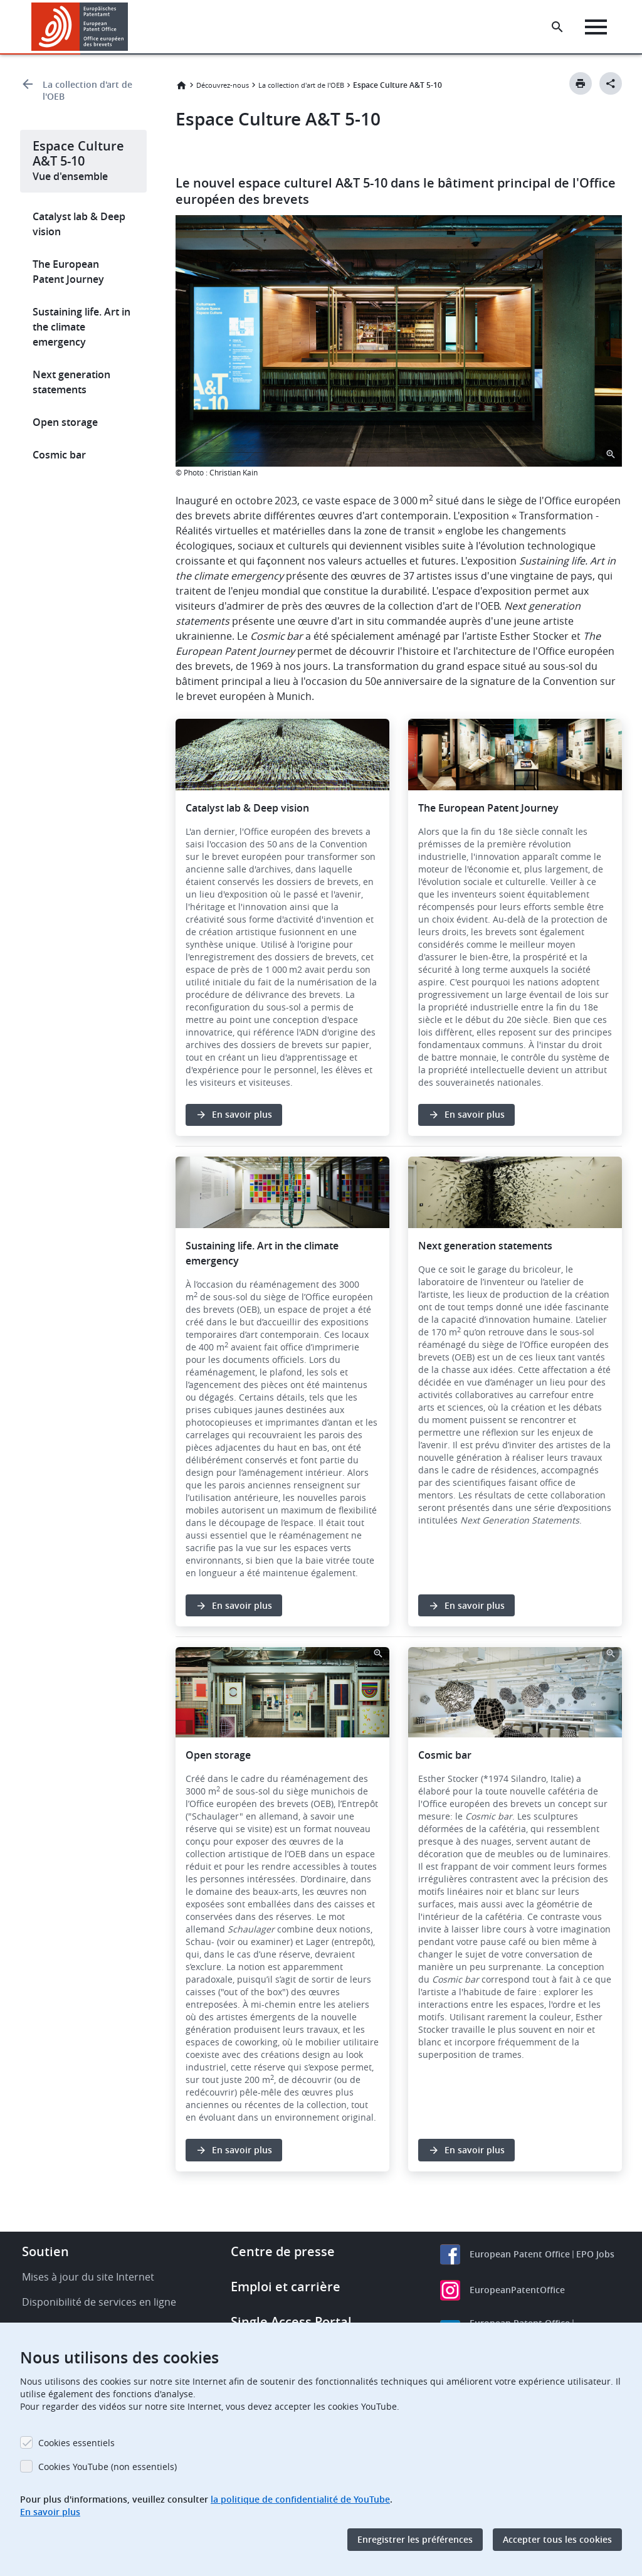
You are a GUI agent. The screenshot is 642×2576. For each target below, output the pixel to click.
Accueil (181, 85)
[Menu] (596, 27)
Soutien (45, 2289)
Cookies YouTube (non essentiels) (107, 2467)
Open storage (65, 422)
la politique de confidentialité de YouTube (300, 2499)
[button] (130, 27)
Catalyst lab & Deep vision (79, 223)
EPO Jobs (595, 2292)
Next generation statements (71, 382)
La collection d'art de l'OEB (87, 90)
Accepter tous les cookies (557, 2539)
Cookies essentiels (76, 2443)
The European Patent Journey (68, 271)
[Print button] (580, 83)
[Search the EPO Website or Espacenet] (557, 27)
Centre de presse (283, 2289)
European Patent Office (520, 2292)
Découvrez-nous (222, 85)
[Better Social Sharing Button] (610, 83)
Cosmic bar (59, 455)
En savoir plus (50, 2512)
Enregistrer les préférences (415, 2539)
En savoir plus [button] (242, 1133)
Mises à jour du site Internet (88, 2314)
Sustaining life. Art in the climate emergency (81, 327)
